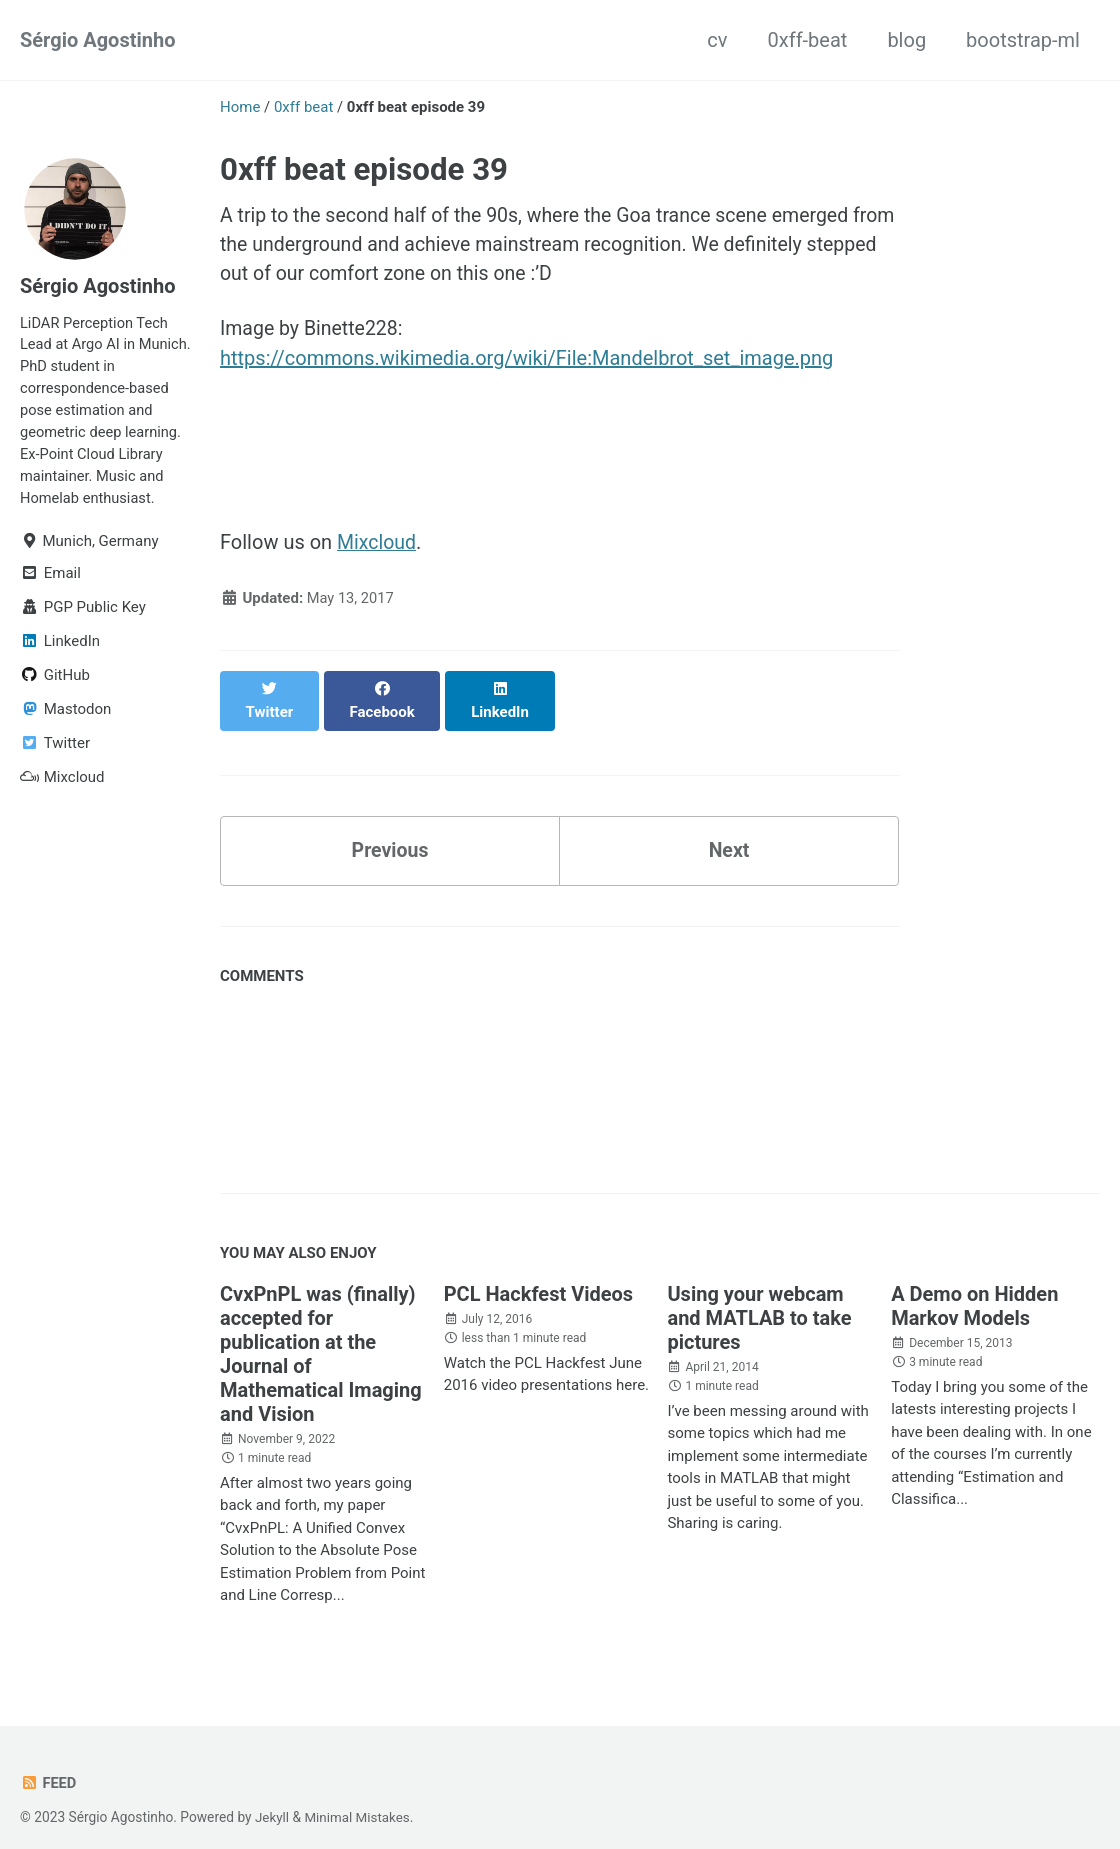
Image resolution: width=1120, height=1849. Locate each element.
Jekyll (272, 1799)
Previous (390, 832)
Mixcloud (377, 545)
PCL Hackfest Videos (538, 1276)
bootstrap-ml (1023, 40)
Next (729, 832)
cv (717, 40)
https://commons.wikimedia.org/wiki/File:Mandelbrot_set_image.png (526, 361)
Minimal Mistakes (359, 1799)
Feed (48, 1765)
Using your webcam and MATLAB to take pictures (759, 1300)
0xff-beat (808, 40)
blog (906, 40)
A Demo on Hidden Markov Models (974, 1288)
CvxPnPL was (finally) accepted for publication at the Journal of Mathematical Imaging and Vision (321, 1336)
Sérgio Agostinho (97, 40)
